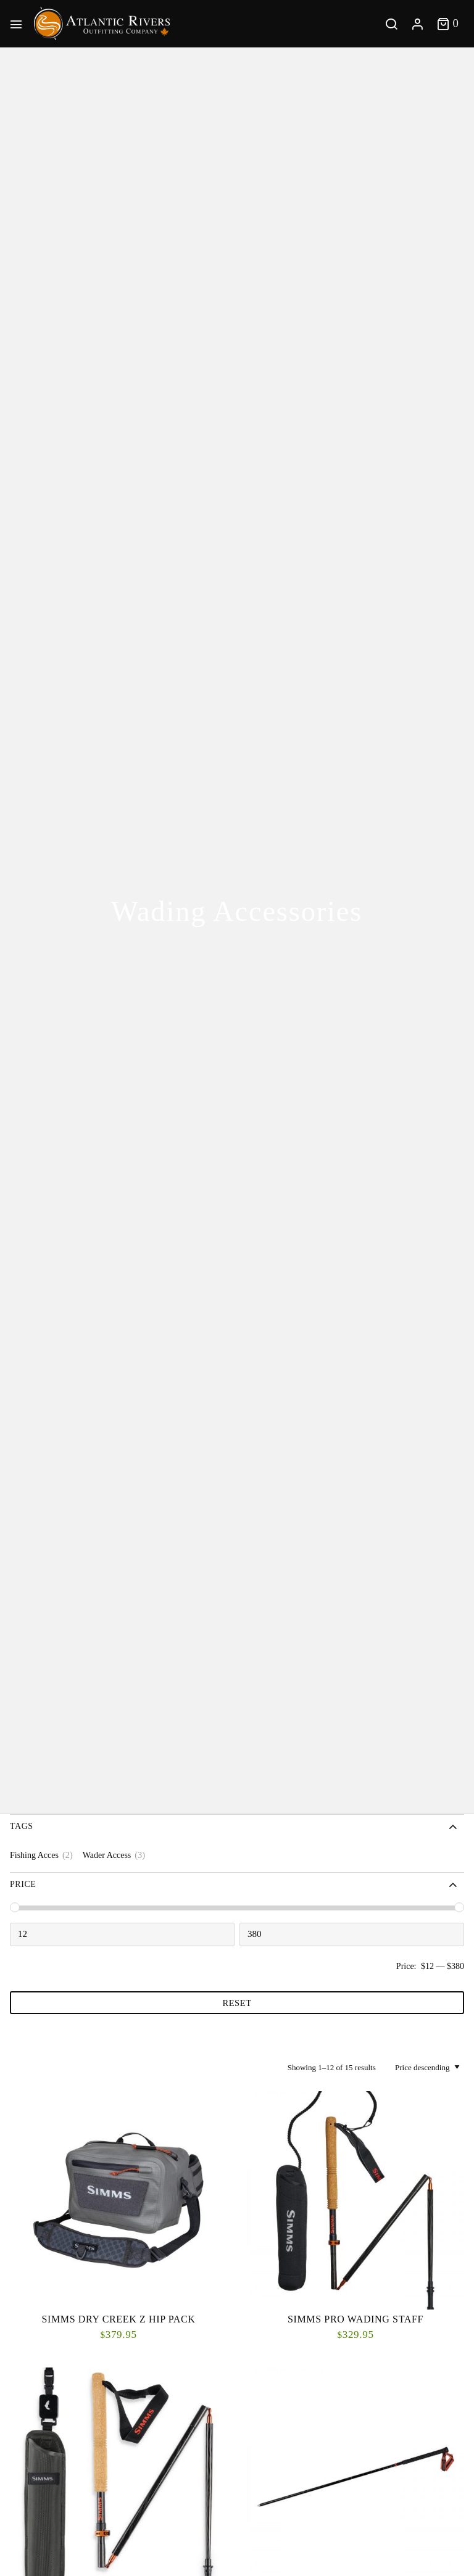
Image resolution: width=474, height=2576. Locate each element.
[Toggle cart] (448, 23)
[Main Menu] (18, 23)
